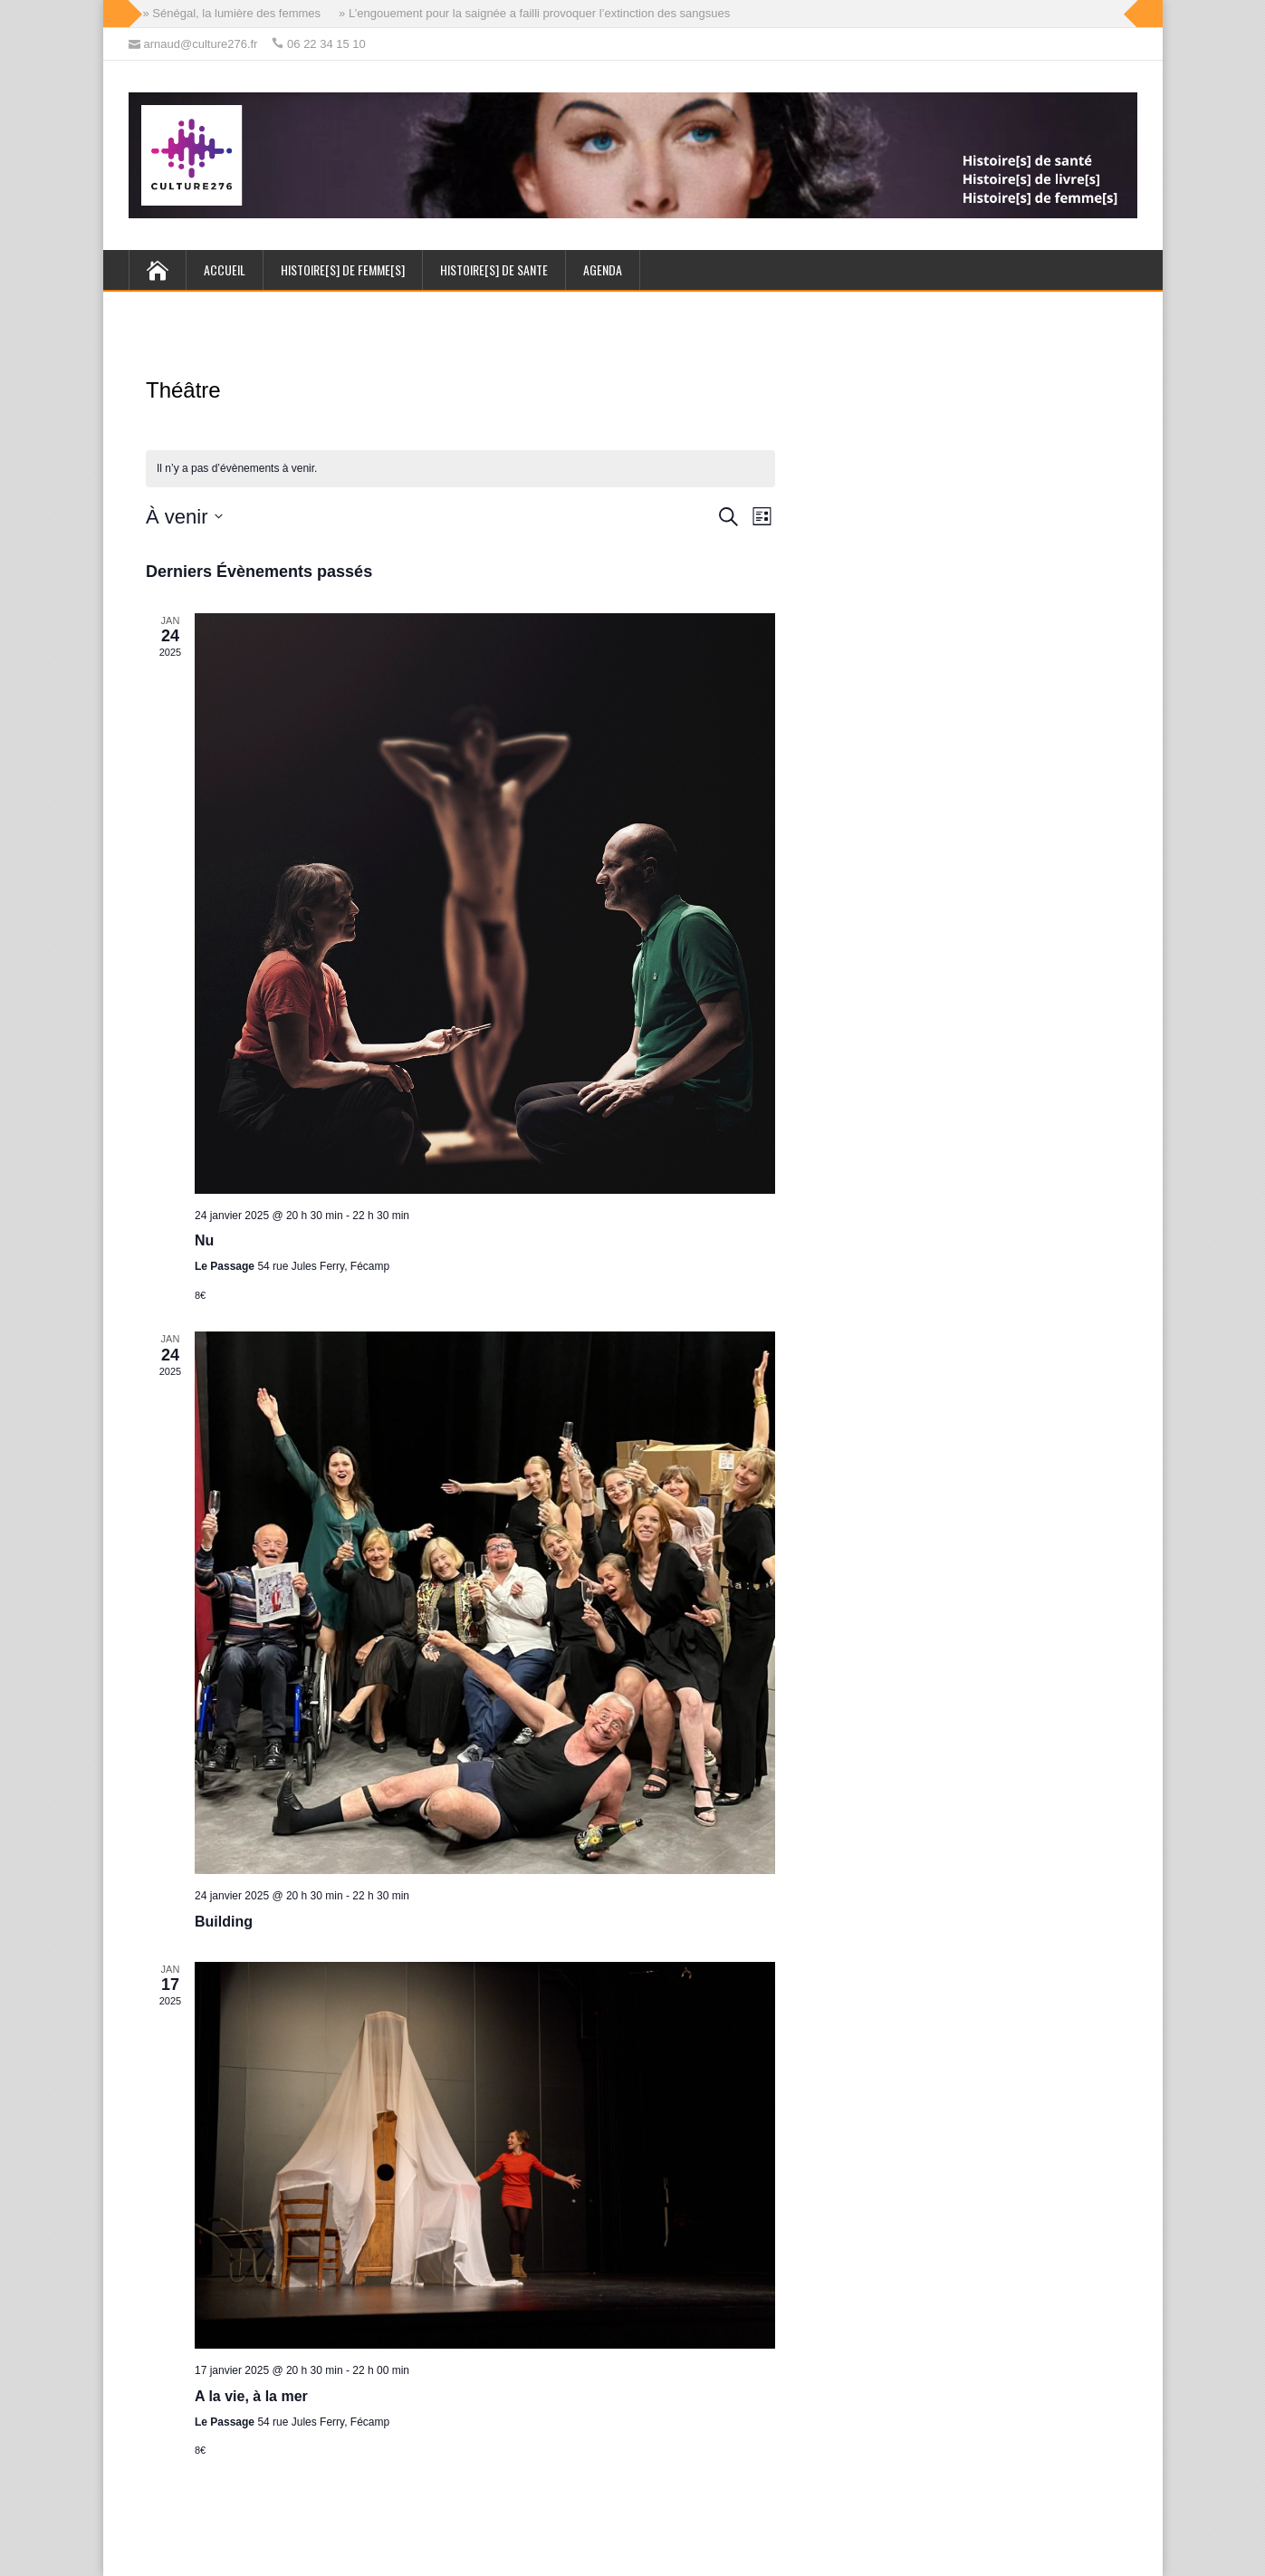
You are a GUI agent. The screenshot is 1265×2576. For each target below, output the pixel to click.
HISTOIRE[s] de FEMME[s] (343, 269)
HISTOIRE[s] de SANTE (494, 269)
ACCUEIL (224, 269)
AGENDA (602, 269)
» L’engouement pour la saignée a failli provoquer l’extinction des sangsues (534, 13)
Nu (204, 1240)
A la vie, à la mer (251, 2396)
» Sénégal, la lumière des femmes (232, 13)
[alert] (460, 468)
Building (224, 1921)
